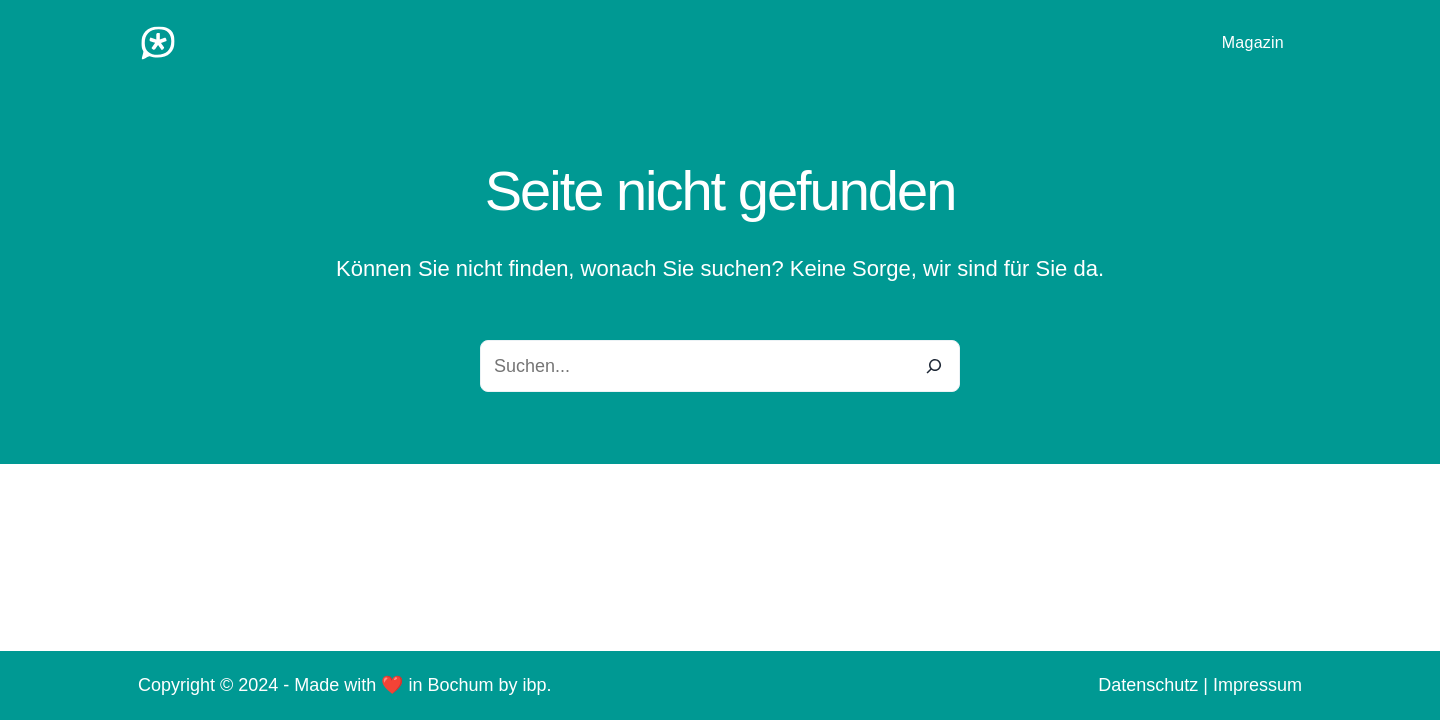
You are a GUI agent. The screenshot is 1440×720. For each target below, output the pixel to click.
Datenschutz (1148, 685)
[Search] (934, 366)
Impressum (1257, 685)
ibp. (536, 685)
